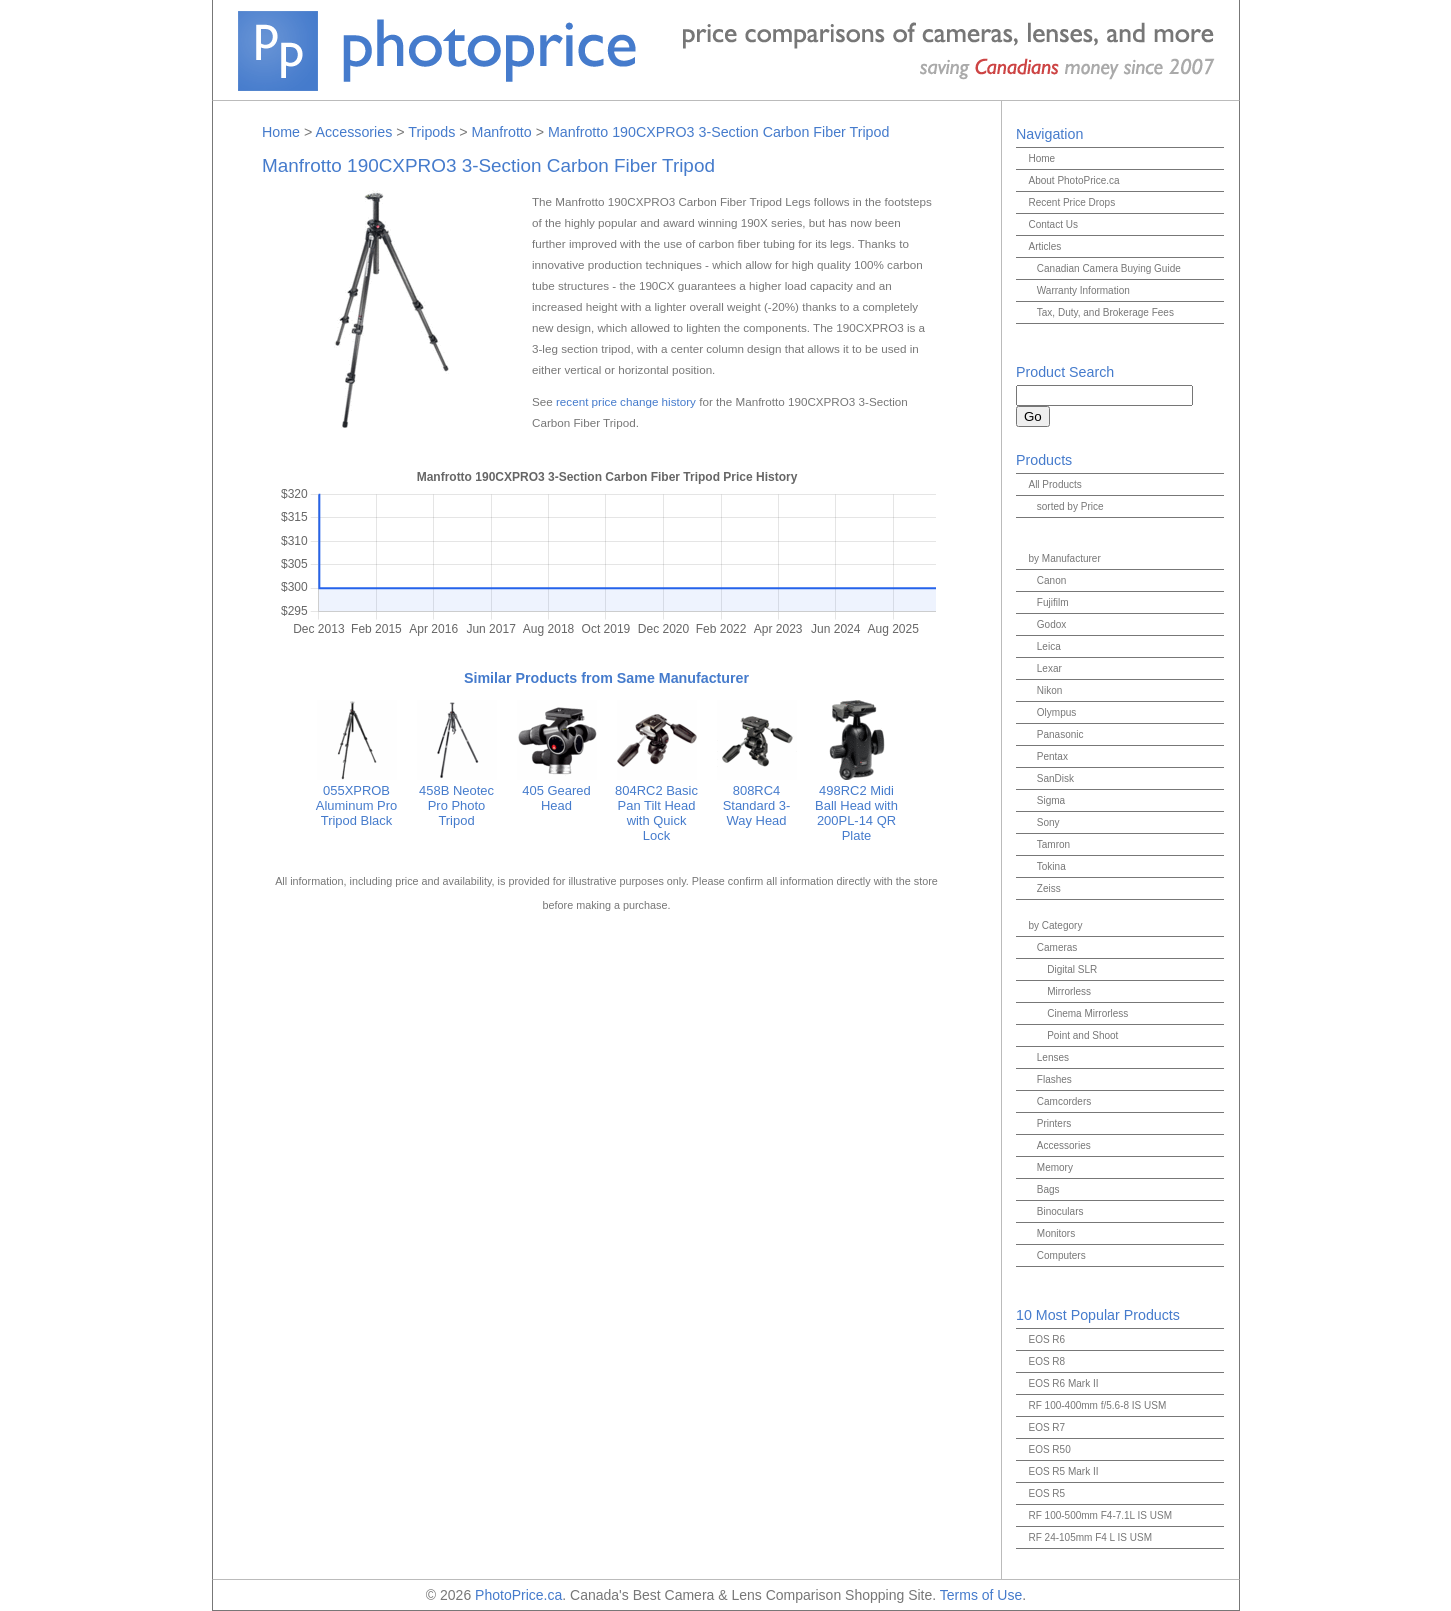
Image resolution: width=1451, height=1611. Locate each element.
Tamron (1053, 844)
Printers (1054, 1123)
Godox (1051, 624)
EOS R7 (1046, 1427)
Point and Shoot (1082, 1035)
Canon (1051, 580)
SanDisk (1055, 778)
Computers (1061, 1255)
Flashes (1054, 1079)
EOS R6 (1046, 1339)
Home (281, 132)
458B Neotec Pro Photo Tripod (457, 798)
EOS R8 (1046, 1361)
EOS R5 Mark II (1063, 1471)
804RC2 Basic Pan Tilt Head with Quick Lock (656, 805)
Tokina (1051, 866)
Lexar (1049, 668)
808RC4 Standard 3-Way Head (757, 798)
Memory (1055, 1167)
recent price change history (626, 401)
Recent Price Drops (1071, 202)
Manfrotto (502, 132)
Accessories (353, 132)
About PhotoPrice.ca (1073, 180)
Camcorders (1064, 1101)
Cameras (1057, 947)
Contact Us (1052, 224)
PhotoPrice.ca (518, 1595)
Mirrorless (1069, 991)
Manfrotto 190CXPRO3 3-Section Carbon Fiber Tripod (718, 132)
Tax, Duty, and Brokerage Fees (1105, 312)
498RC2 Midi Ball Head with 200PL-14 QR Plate (856, 805)
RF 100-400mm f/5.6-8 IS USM (1097, 1405)
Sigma (1051, 800)
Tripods (431, 132)
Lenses (1053, 1057)
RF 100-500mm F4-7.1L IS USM (1100, 1515)
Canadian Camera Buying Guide (1109, 268)
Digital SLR (1072, 969)
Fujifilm (1053, 602)
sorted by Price (1070, 506)
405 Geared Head (557, 790)
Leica (1049, 646)
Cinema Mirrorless (1087, 1013)
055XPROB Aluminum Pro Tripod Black (356, 798)
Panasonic (1060, 734)
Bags (1048, 1189)
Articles (1044, 246)
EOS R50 (1049, 1449)
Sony (1048, 822)
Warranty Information (1083, 290)
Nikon (1050, 690)
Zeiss (1049, 888)
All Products (1054, 484)
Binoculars (1060, 1211)
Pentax (1052, 756)
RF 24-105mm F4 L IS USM (1090, 1537)
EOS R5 (1046, 1493)
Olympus (1056, 712)
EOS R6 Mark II (1063, 1383)
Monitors (1056, 1233)
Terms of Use (981, 1595)
